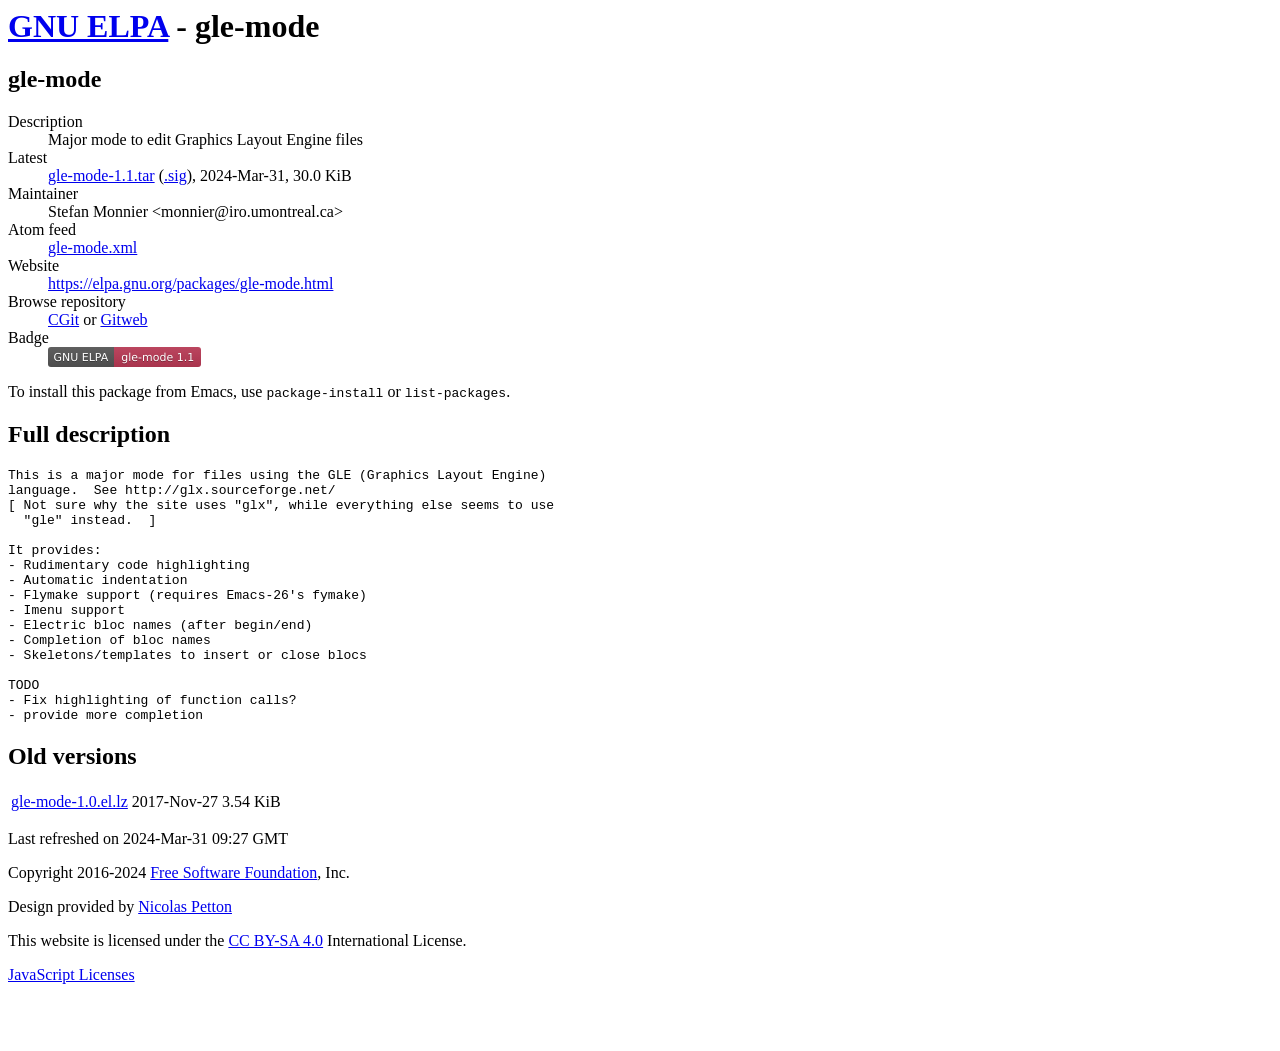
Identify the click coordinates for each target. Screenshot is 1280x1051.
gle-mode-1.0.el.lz (69, 852)
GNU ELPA (88, 26)
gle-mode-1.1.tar (101, 175)
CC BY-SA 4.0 (275, 991)
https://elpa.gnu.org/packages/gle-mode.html (190, 283)
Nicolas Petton (185, 957)
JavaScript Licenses (71, 1025)
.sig (175, 175)
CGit (63, 319)
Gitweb (123, 319)
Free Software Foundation (233, 923)
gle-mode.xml (92, 247)
